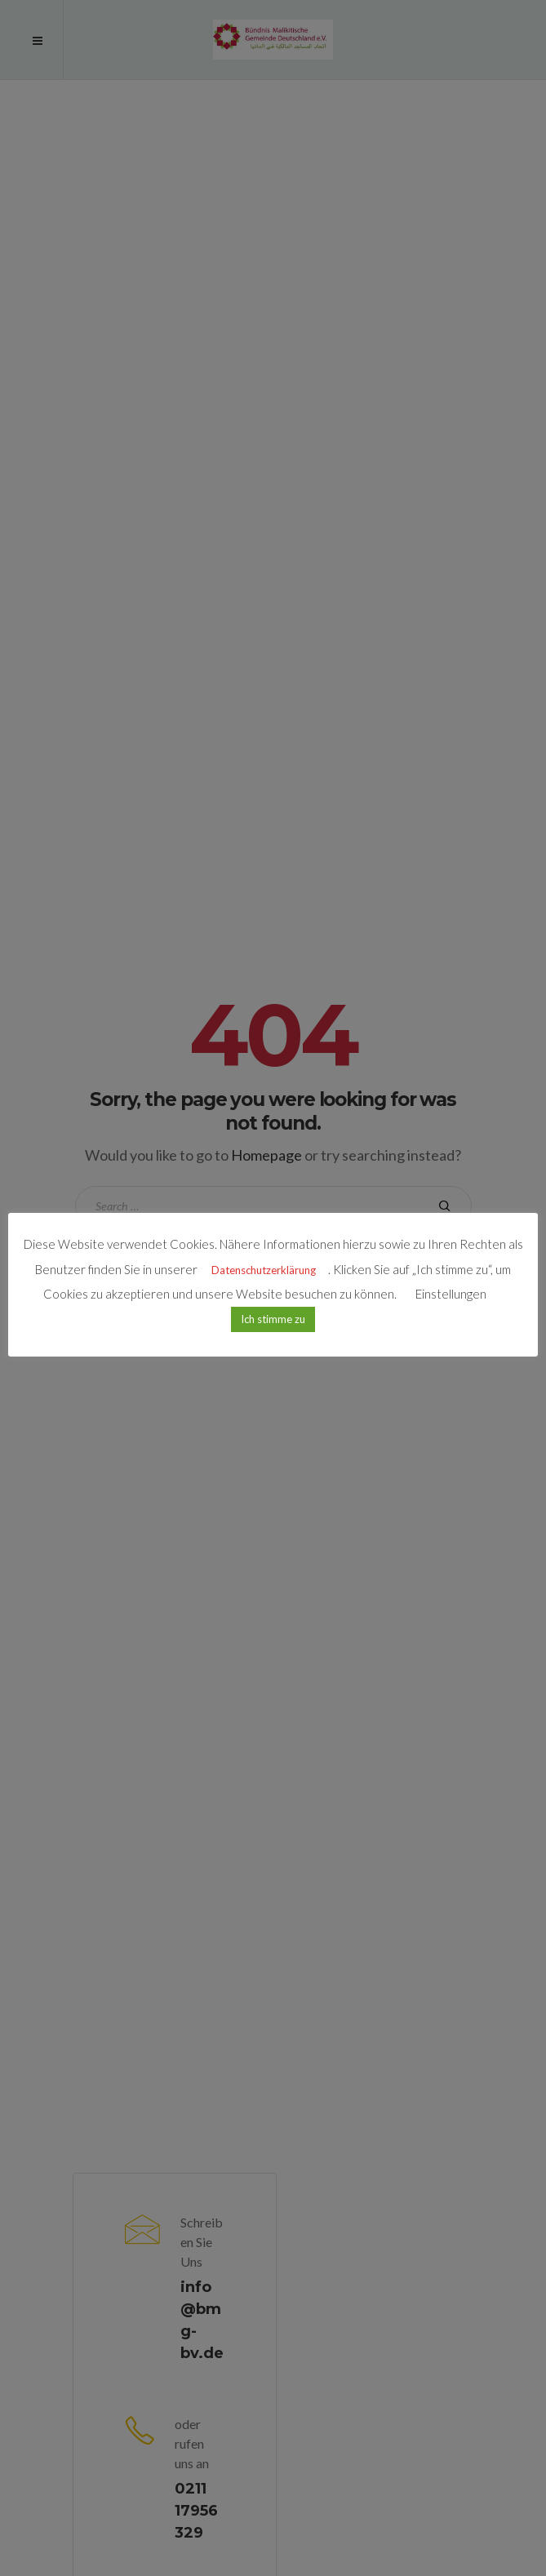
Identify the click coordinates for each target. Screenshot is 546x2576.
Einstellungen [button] (450, 1293)
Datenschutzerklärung (263, 1270)
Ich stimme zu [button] (273, 1319)
